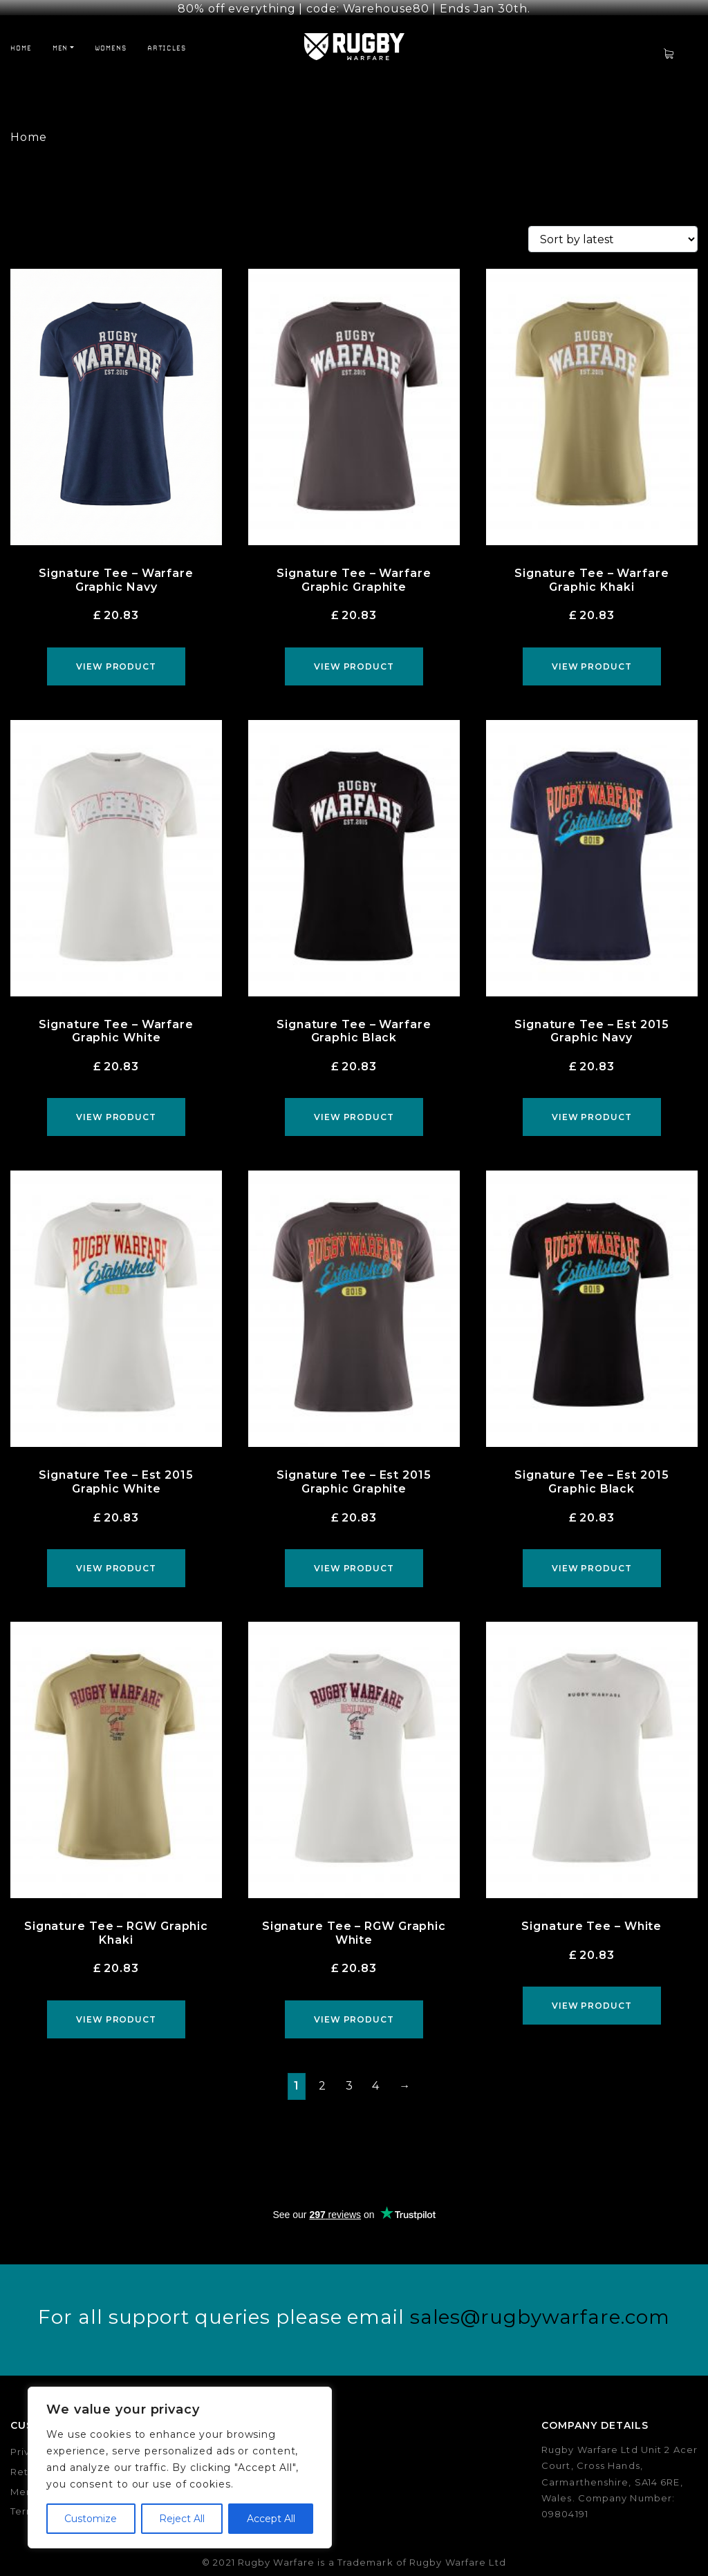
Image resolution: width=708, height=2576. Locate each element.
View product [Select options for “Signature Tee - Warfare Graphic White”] (116, 1106)
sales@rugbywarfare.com (540, 2305)
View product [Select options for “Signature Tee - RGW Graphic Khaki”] (116, 2008)
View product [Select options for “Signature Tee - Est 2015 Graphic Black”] (592, 1557)
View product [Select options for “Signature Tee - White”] (592, 1994)
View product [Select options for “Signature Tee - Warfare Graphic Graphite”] (354, 655)
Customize (90, 2518)
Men (60, 36)
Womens (110, 36)
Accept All (271, 2518)
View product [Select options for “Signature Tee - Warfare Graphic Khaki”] (592, 655)
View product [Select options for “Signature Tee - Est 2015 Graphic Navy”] (592, 1106)
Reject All (182, 2518)
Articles (166, 36)
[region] (180, 2467)
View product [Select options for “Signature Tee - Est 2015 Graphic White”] (116, 1557)
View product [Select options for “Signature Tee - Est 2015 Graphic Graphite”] (354, 1557)
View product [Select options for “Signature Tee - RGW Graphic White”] (354, 2008)
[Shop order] (613, 228)
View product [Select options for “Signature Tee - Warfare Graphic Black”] (354, 1106)
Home (21, 36)
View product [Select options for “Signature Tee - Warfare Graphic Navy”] (116, 655)
